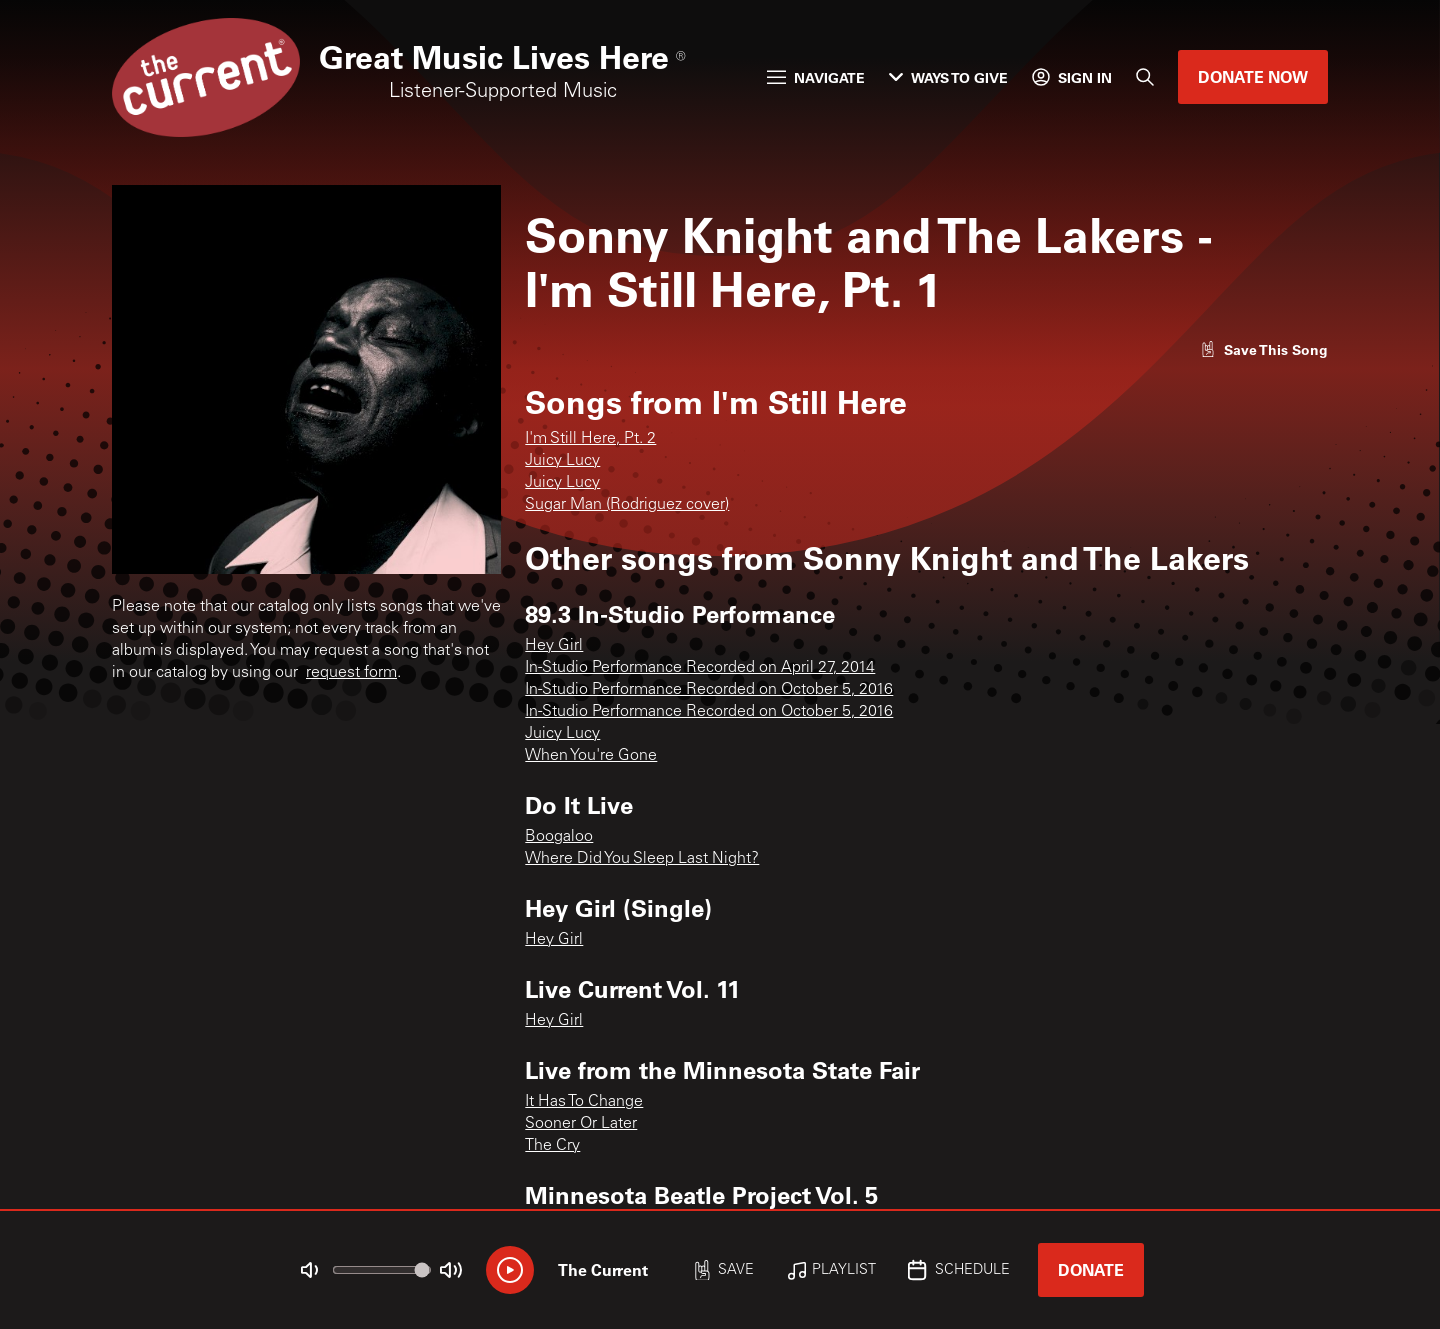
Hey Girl (554, 646)
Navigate (816, 77)
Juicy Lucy (562, 461)
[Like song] (1264, 349)
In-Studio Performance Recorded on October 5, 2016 (709, 690)
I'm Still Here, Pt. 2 (590, 439)
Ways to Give (948, 77)
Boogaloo (559, 837)
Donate (1091, 1269)
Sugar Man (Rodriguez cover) (627, 505)
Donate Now (1253, 76)
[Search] (1145, 77)
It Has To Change (584, 1102)
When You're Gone (591, 756)
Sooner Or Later (581, 1124)
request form (351, 673)
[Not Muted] (310, 1270)
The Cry (552, 1146)
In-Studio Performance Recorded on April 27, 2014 (700, 668)
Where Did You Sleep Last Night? (642, 859)
